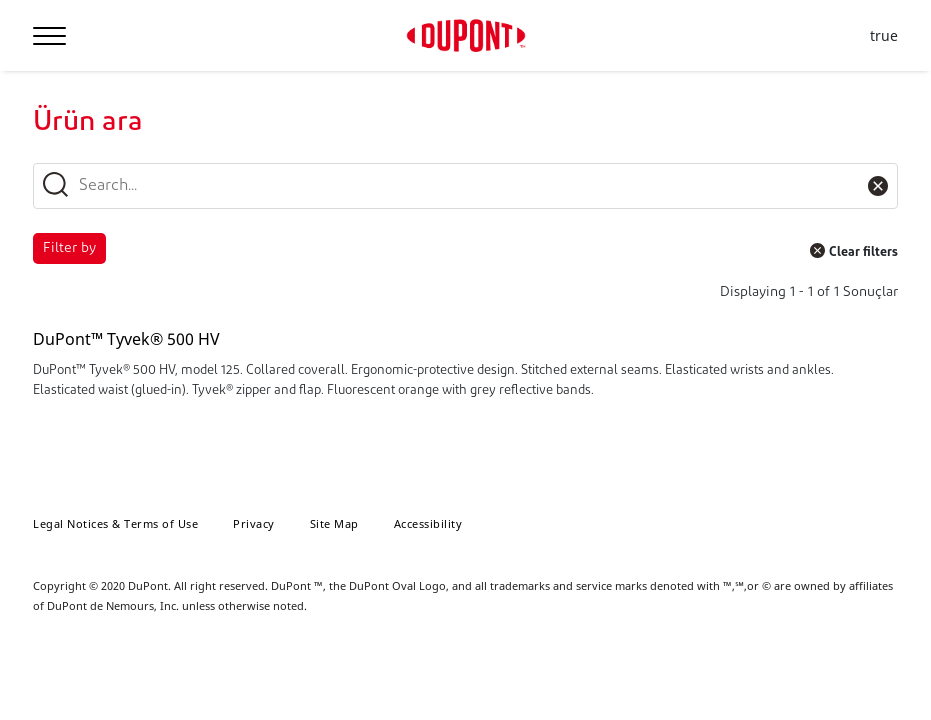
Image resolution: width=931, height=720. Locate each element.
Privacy (254, 523)
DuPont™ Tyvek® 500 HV (126, 339)
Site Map (334, 523)
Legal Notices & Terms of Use (115, 523)
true (884, 36)
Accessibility (428, 523)
